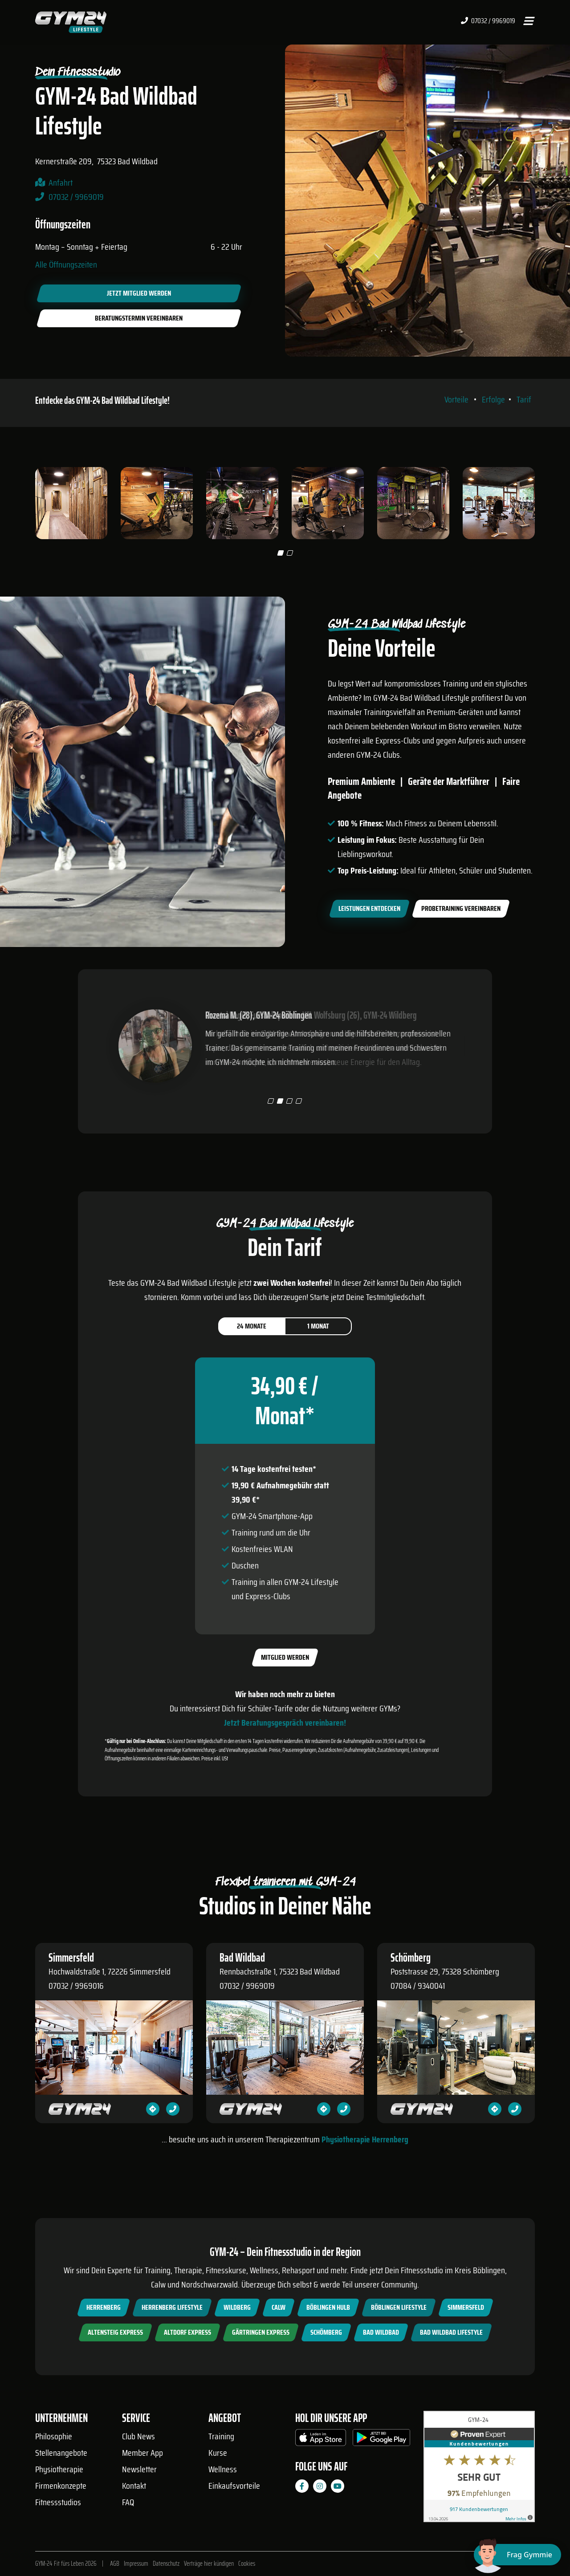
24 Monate (251, 1326)
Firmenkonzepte (60, 2485)
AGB (114, 2563)
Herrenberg (103, 2307)
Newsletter (139, 2469)
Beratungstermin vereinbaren (139, 318)
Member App (142, 2453)
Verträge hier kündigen (209, 2563)
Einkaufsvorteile (234, 2485)
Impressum (136, 2563)
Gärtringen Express (260, 2332)
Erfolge (493, 399)
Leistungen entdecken (369, 908)
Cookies (246, 2563)
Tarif (524, 399)
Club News (138, 2436)
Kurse (217, 2453)
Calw (278, 2307)
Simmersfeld (466, 2307)
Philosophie (53, 2436)
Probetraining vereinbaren (461, 908)
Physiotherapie (59, 2469)
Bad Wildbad (381, 2332)
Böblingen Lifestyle (399, 2307)
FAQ (128, 2502)
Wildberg (237, 2307)
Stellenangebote (61, 2453)
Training (221, 2436)
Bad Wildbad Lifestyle (451, 2332)
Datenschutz (166, 2563)
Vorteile (456, 399)
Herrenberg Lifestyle (172, 2307)
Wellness (222, 2469)
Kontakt (134, 2485)
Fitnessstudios (58, 2502)
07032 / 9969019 (488, 21)
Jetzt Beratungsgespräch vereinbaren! (285, 1722)
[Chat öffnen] (517, 2554)
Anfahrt (61, 182)
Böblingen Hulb (328, 2307)
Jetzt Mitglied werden (139, 293)
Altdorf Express (187, 2332)
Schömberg (326, 2332)
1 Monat (318, 1326)
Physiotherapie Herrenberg (365, 2139)
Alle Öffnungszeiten (66, 264)
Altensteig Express (115, 2332)
